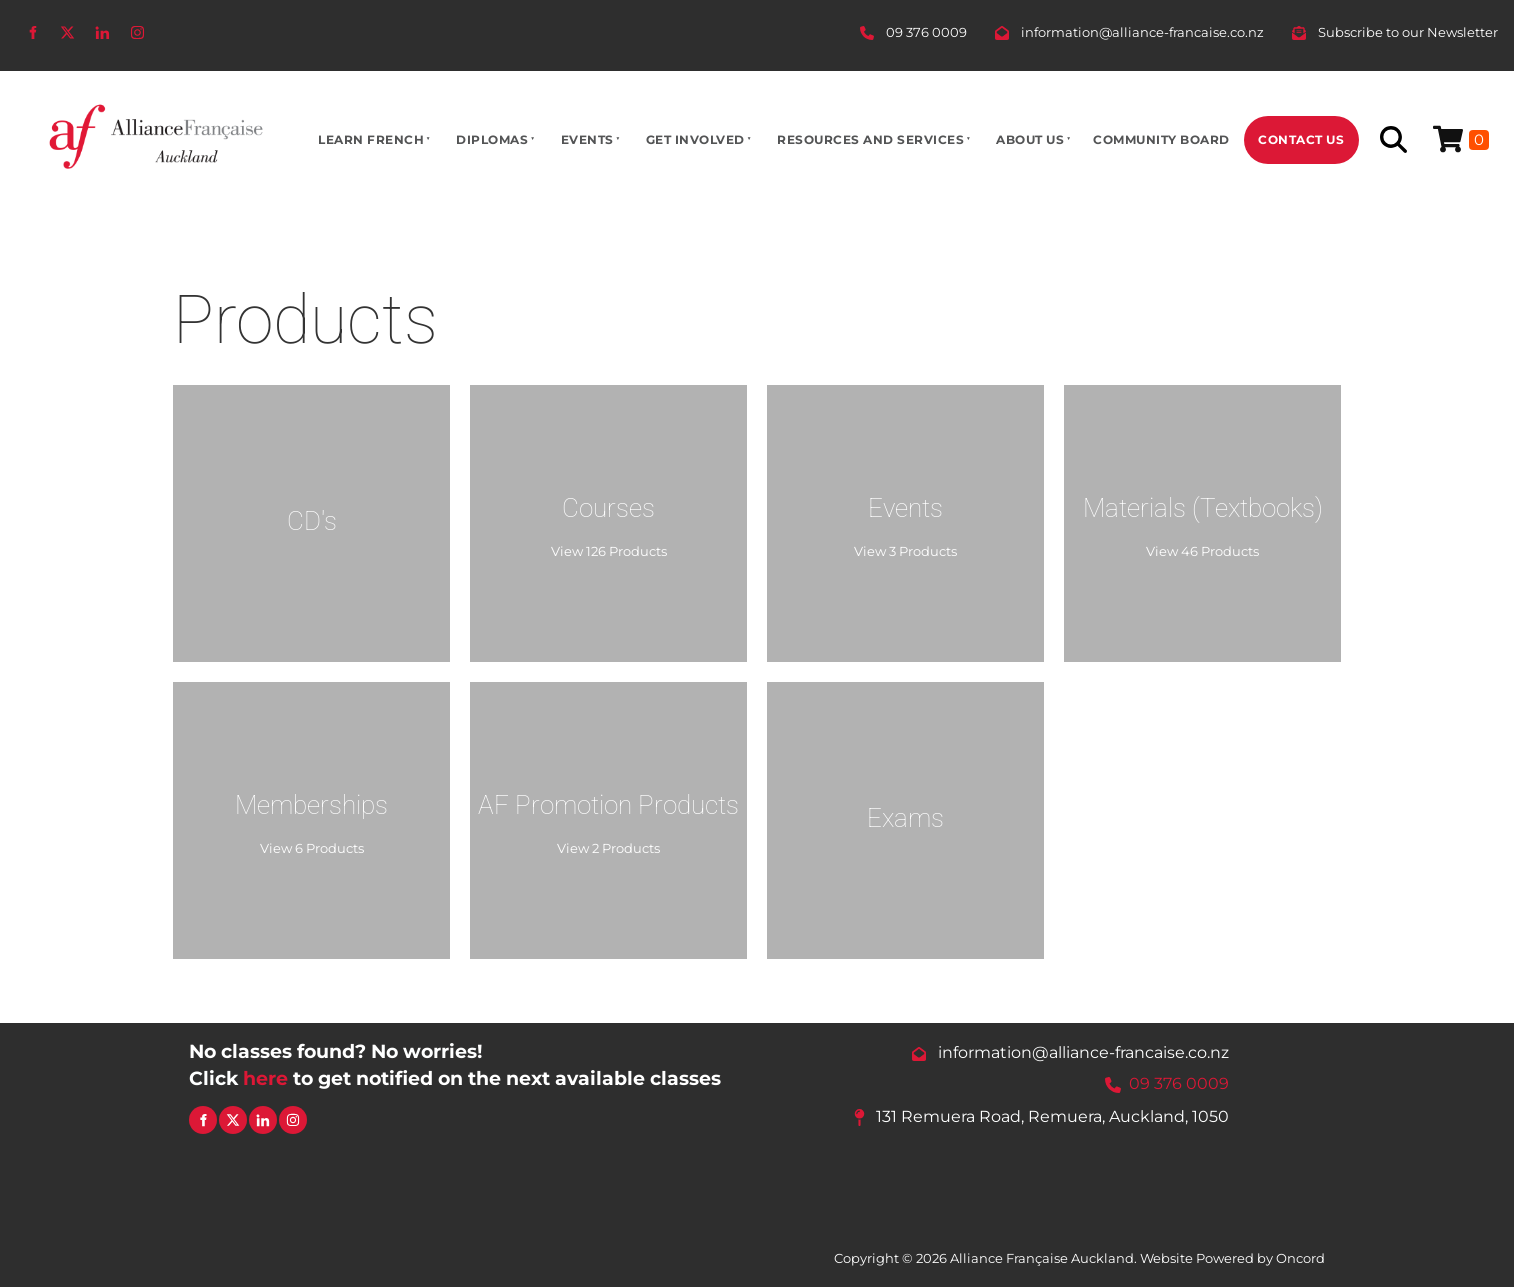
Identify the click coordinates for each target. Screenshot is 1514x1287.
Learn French (371, 139)
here (265, 1078)
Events (587, 139)
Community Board (1161, 139)
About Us (1030, 139)
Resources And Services (870, 139)
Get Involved (695, 139)
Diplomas (492, 139)
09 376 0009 (1179, 1084)
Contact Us (1301, 139)
